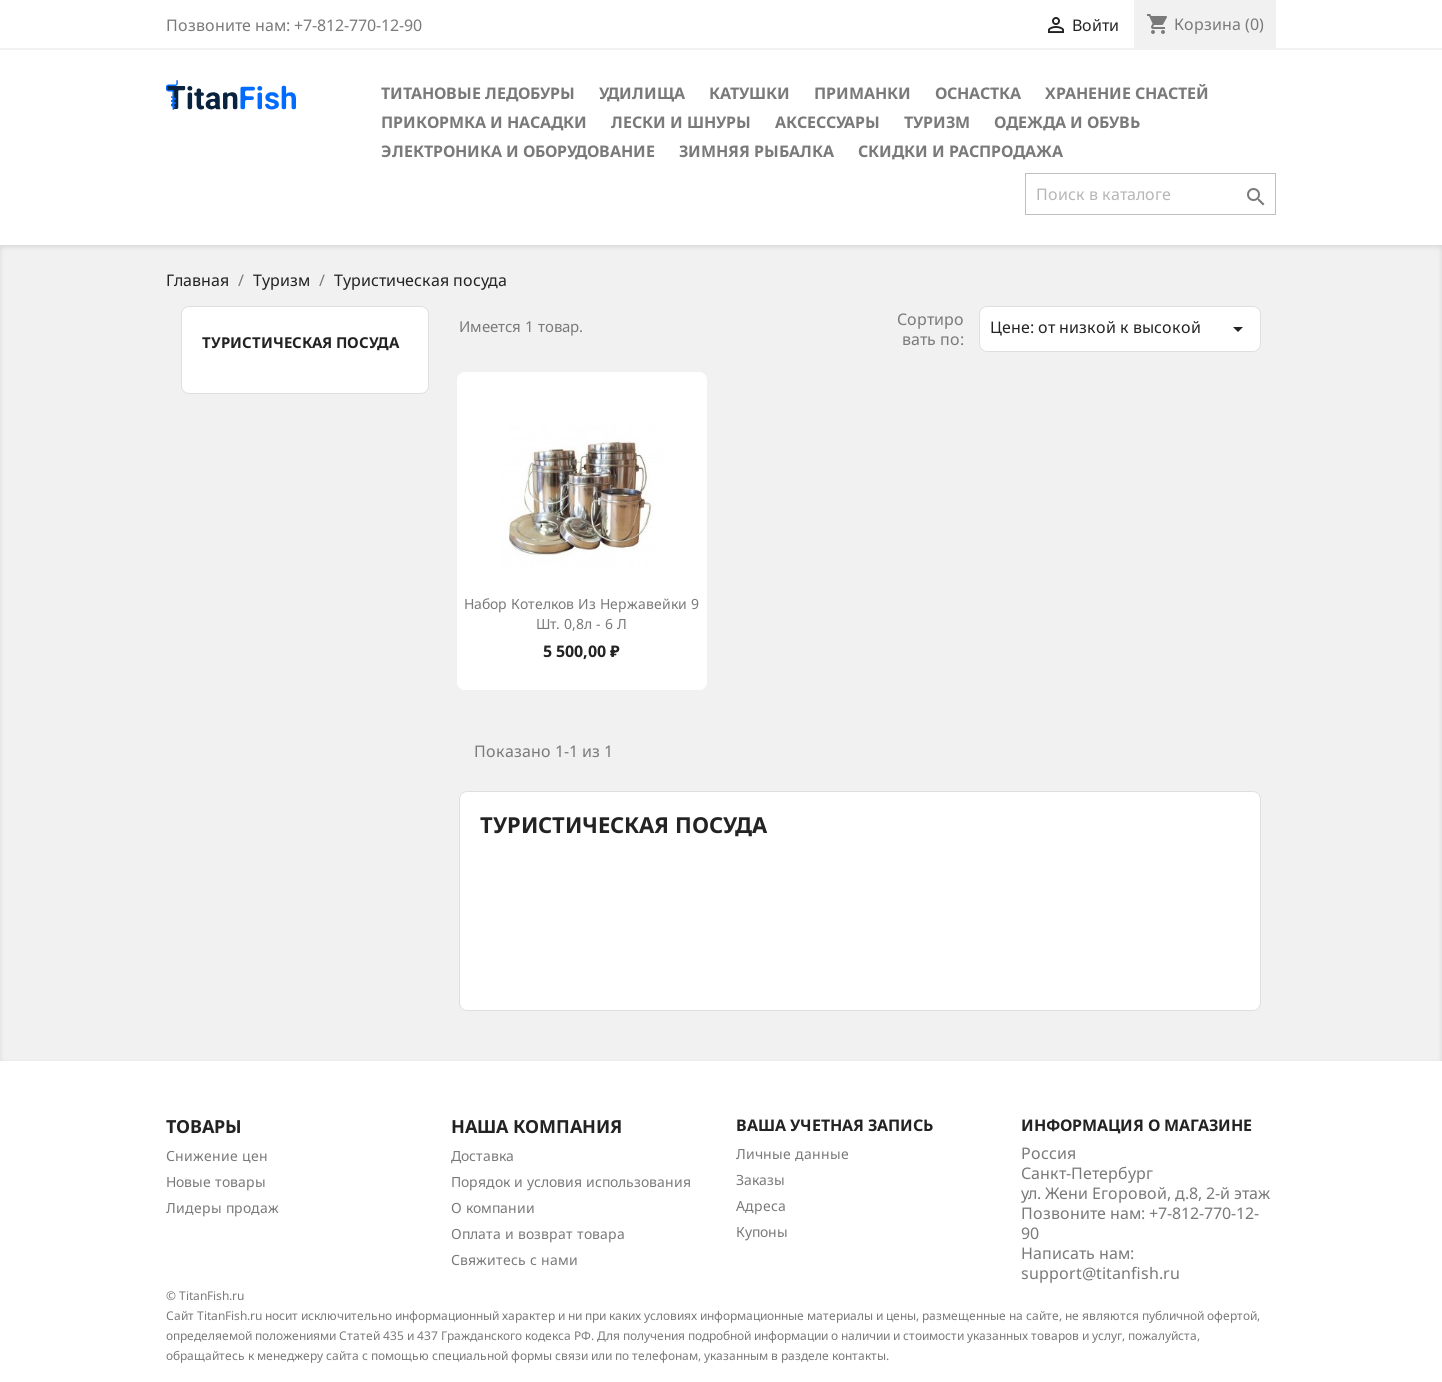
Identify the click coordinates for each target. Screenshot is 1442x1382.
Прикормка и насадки (484, 122)
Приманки (862, 93)
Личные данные (792, 1153)
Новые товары (216, 1181)
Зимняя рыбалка (756, 151)
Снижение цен (217, 1155)
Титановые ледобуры (478, 93)
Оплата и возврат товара (538, 1233)
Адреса (761, 1205)
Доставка (482, 1155)
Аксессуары (827, 122)
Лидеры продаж (222, 1207)
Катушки (749, 93)
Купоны (762, 1231)
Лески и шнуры (681, 122)
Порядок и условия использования (571, 1181)
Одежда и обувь (1067, 122)
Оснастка (978, 93)
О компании (493, 1207)
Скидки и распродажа (960, 151)
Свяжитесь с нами (514, 1259)
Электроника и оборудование (518, 151)
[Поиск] (1150, 194)
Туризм (937, 122)
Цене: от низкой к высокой (1120, 328)
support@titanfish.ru (1100, 1273)
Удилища (642, 93)
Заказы (760, 1179)
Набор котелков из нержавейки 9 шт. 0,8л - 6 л (581, 613)
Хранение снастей (1127, 93)
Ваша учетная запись (834, 1125)
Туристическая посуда (300, 342)
